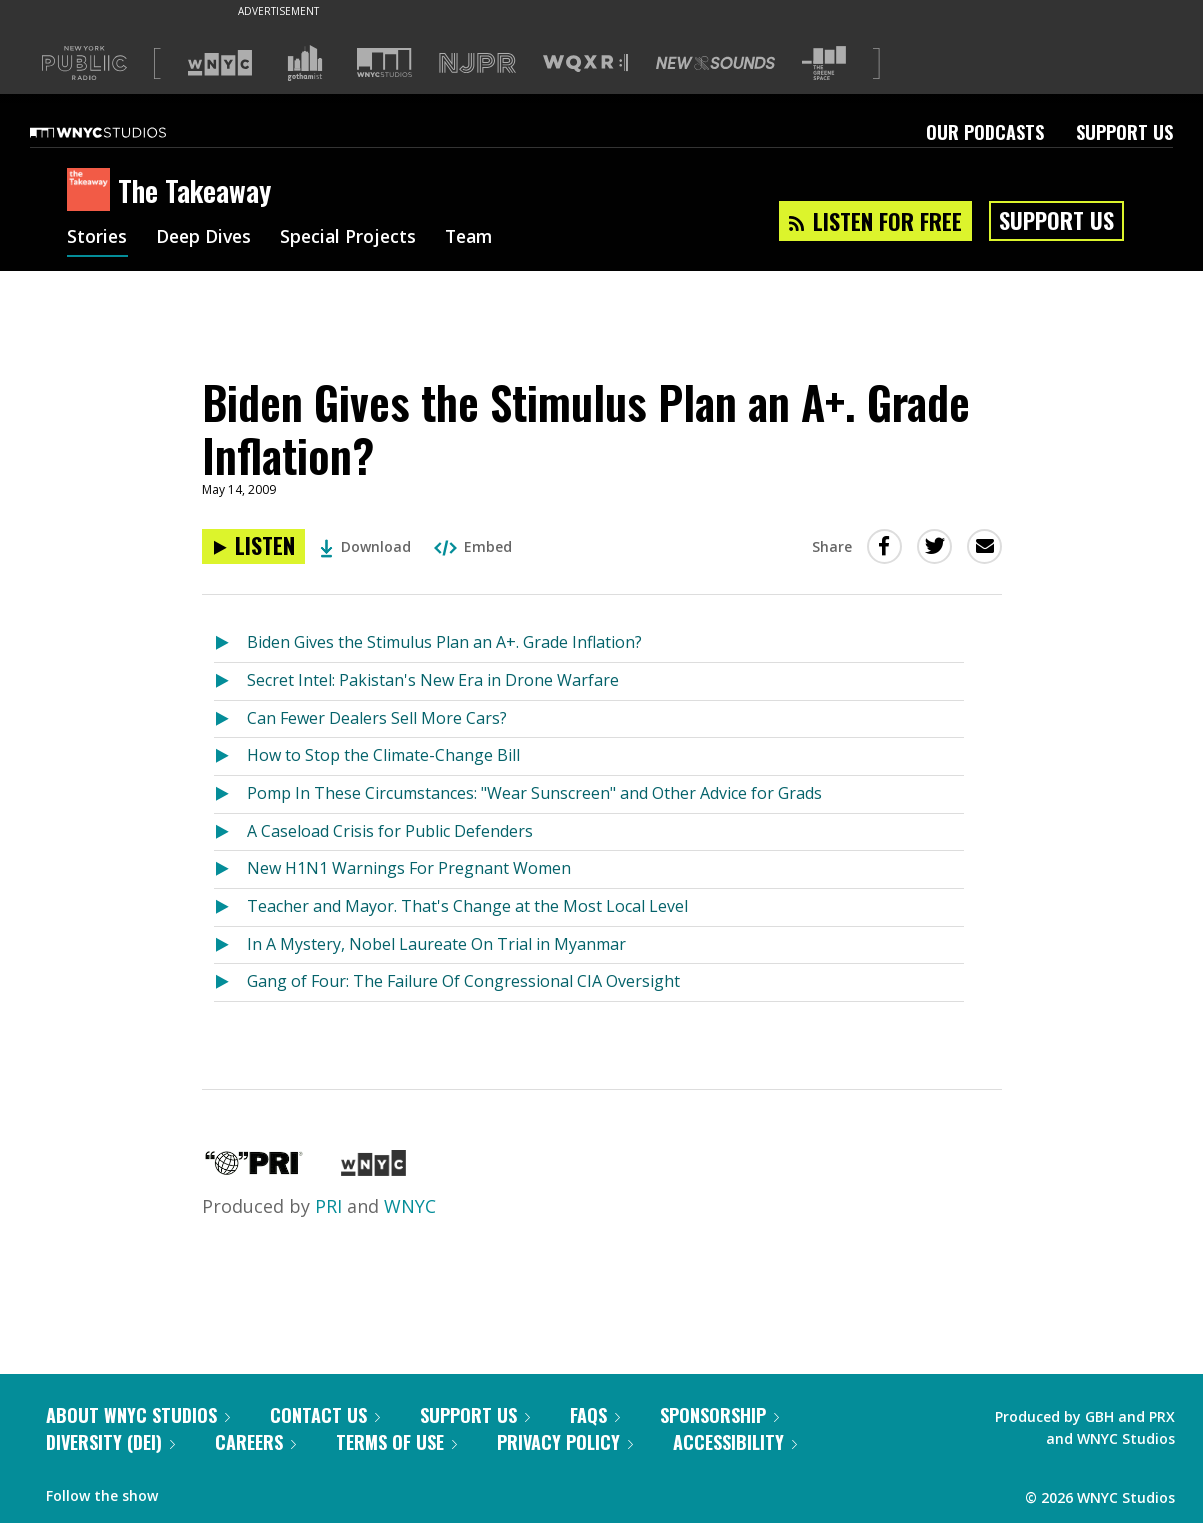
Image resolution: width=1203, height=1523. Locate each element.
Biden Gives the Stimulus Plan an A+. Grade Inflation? (444, 642)
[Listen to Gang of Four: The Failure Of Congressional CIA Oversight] (230, 982)
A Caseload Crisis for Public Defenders (390, 831)
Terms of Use (396, 1442)
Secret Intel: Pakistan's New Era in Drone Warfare (433, 680)
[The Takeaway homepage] (92, 191)
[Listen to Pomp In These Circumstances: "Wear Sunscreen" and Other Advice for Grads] (230, 794)
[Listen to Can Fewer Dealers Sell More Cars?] (230, 719)
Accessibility (735, 1442)
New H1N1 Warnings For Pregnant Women (409, 868)
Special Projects (354, 238)
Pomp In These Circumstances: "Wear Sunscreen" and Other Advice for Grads (534, 793)
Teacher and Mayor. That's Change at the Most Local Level (467, 906)
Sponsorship (719, 1415)
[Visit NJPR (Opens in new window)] (477, 63)
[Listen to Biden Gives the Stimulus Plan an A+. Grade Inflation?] (253, 546)
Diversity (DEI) (110, 1442)
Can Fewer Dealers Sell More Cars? (377, 718)
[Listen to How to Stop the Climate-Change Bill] (230, 756)
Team (478, 238)
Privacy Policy (565, 1442)
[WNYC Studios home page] (123, 132)
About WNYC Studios (138, 1415)
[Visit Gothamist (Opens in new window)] (305, 63)
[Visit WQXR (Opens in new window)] (585, 63)
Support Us (1124, 132)
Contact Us (325, 1415)
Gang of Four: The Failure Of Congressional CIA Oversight (463, 981)
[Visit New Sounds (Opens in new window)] (715, 63)
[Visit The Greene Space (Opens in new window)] (824, 63)
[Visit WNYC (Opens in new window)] (220, 63)
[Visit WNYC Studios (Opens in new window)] (384, 62)
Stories (97, 238)
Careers (255, 1442)
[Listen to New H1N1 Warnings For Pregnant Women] (230, 869)
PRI (328, 1206)
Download (365, 546)
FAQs (595, 1415)
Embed (473, 546)
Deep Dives (206, 238)
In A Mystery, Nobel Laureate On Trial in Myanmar (436, 944)
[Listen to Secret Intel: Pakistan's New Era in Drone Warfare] (230, 681)
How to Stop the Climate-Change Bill (383, 755)
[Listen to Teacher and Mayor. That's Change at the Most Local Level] (230, 907)
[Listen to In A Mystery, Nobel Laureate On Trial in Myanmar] (230, 945)
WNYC (410, 1206)
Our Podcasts (985, 132)
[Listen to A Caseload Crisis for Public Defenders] (230, 832)
